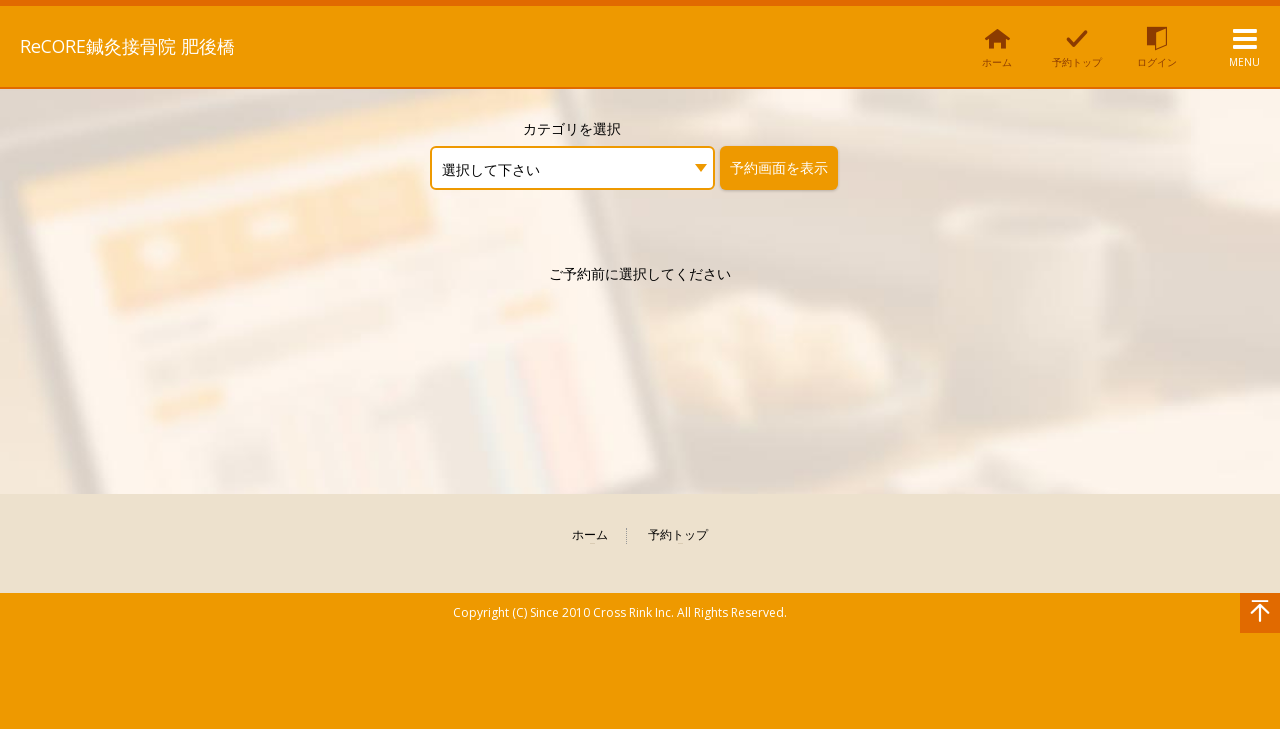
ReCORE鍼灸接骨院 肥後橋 (151, 45)
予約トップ (678, 535)
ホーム (590, 535)
